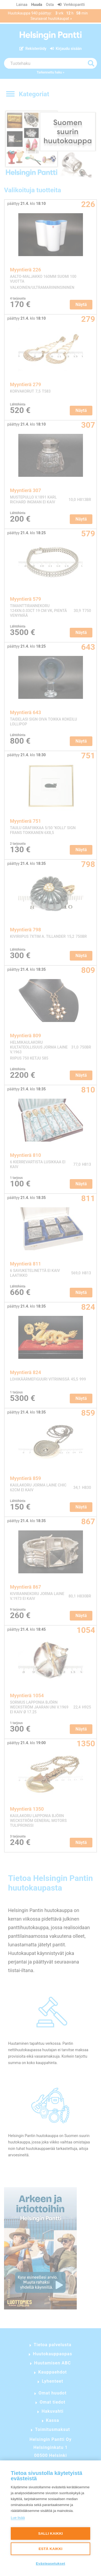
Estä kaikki (50, 2549)
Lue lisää (18, 2518)
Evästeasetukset (50, 2564)
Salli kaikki (50, 2533)
